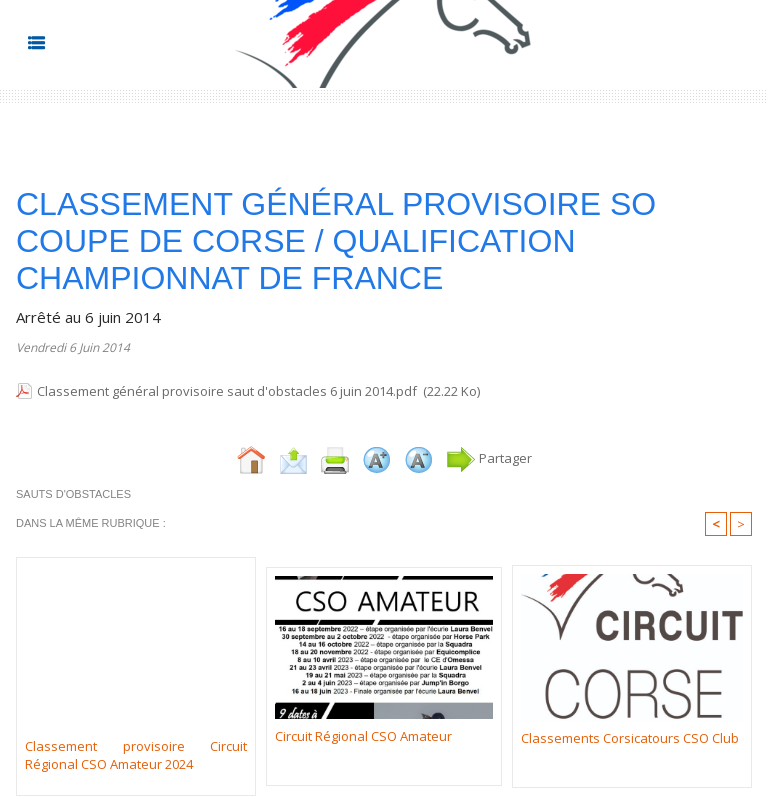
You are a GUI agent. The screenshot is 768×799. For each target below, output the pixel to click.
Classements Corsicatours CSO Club (630, 738)
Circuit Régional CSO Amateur (363, 736)
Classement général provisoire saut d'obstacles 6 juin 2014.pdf (227, 391)
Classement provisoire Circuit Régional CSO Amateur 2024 (136, 755)
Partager (489, 458)
